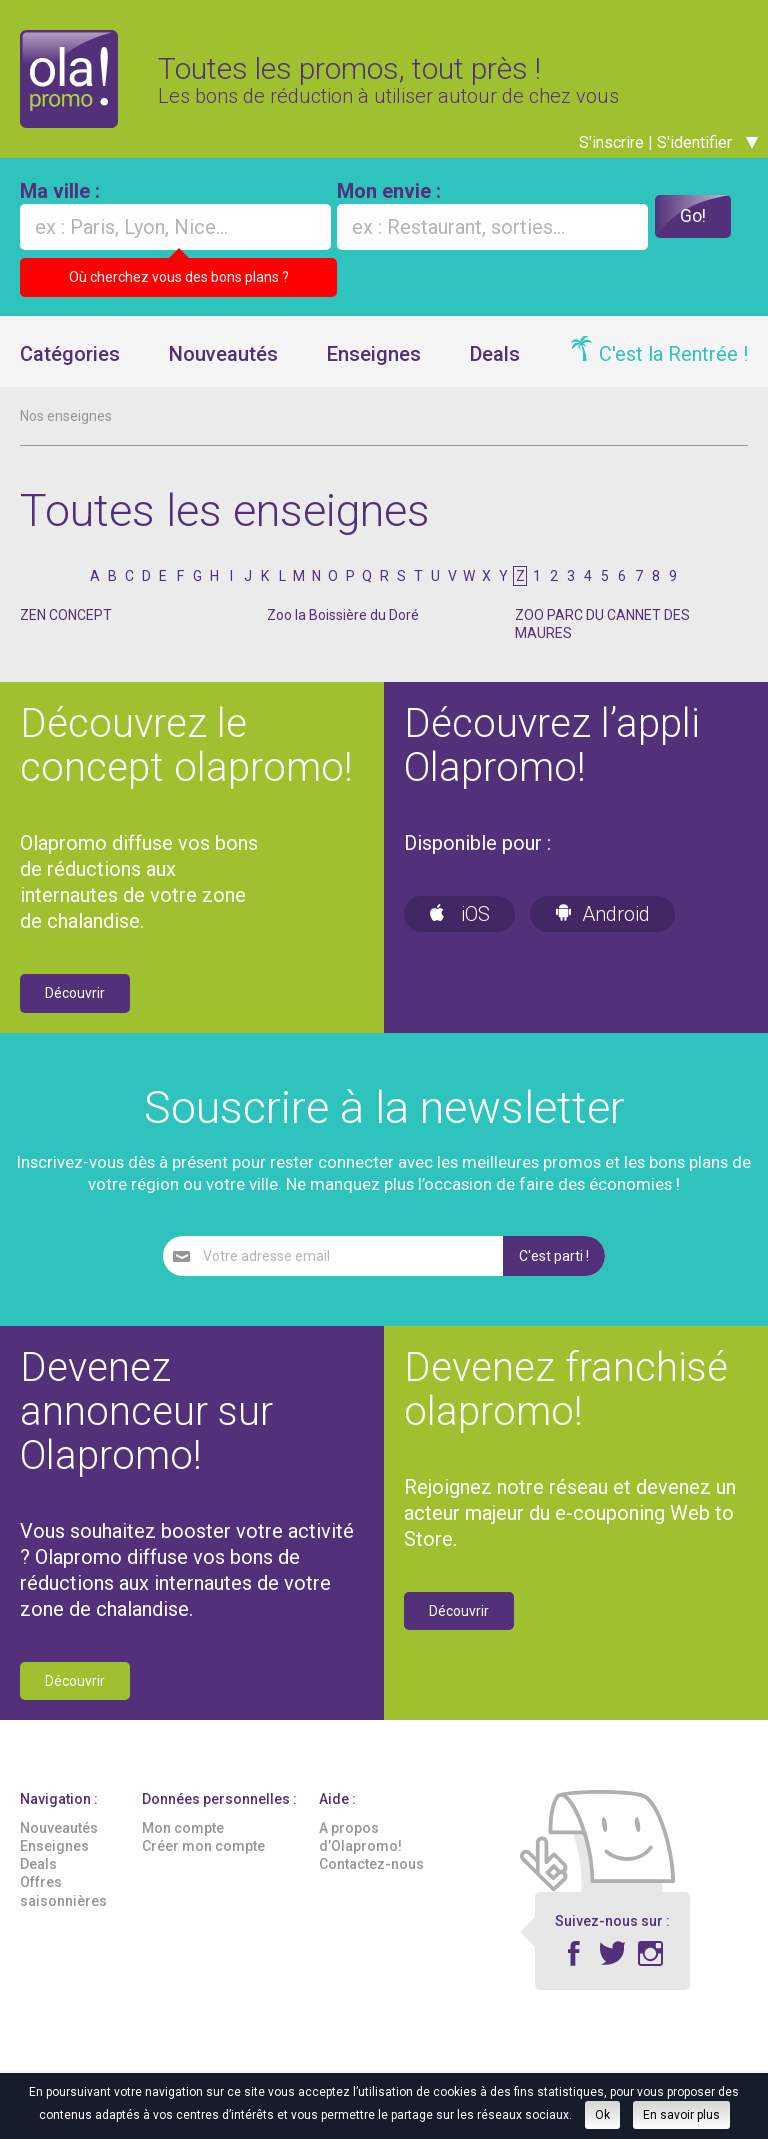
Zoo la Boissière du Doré (343, 627)
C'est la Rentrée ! (673, 365)
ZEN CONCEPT (66, 627)
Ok (602, 2115)
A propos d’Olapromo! (360, 1848)
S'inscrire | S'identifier (668, 153)
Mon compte (183, 1839)
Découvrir (75, 1005)
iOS (459, 926)
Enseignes (374, 365)
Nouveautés (223, 365)
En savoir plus (681, 2115)
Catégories (70, 365)
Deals (495, 365)
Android (602, 926)
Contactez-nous (371, 1876)
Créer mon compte (203, 1857)
